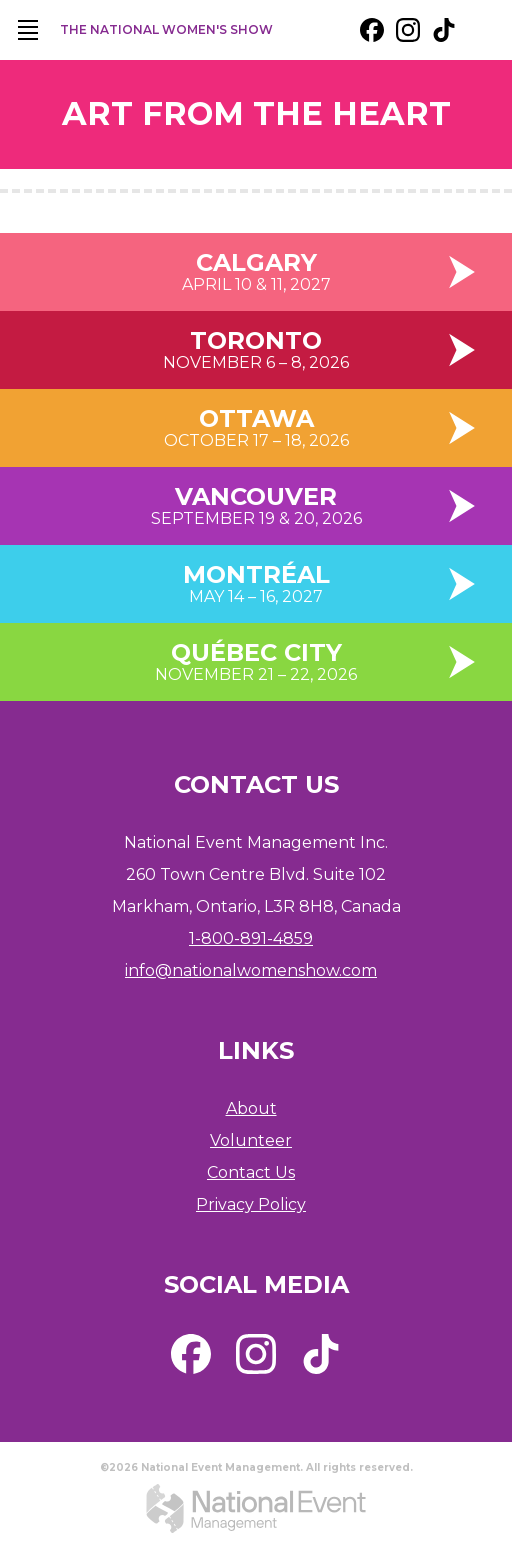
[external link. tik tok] (444, 30)
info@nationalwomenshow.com (251, 970)
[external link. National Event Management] (256, 1508)
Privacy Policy (251, 1204)
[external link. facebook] (372, 30)
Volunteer (251, 1140)
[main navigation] (28, 30)
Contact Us (251, 1172)
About (251, 1108)
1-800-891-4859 (251, 938)
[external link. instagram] (408, 30)
